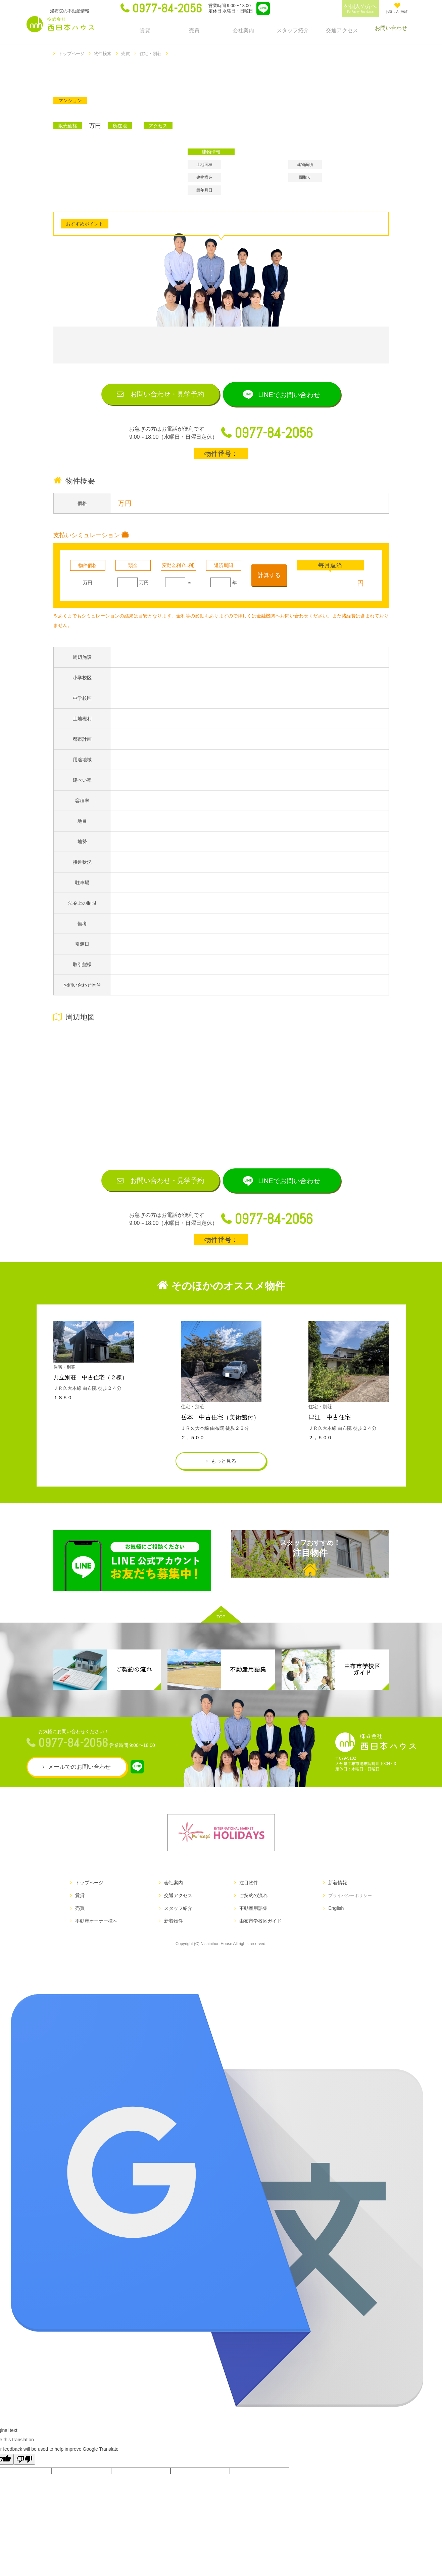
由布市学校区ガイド (258, 1933)
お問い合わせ (391, 30)
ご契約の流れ (251, 1907)
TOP (221, 1626)
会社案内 (243, 30)
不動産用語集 (251, 1920)
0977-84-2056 (167, 8)
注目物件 (310, 1571)
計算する (270, 578)
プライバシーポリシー (348, 1907)
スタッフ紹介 (293, 30)
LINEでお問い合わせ (297, 395)
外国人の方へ (360, 8)
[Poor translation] (24, 2471)
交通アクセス (342, 30)
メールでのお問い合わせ (79, 1779)
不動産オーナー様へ (96, 1933)
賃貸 (145, 30)
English (332, 1920)
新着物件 (172, 1933)
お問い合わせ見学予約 (159, 395)
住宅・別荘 (155, 53)
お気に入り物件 (397, 8)
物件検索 (105, 53)
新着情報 (334, 1894)
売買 (194, 30)
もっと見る (223, 1470)
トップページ (72, 53)
